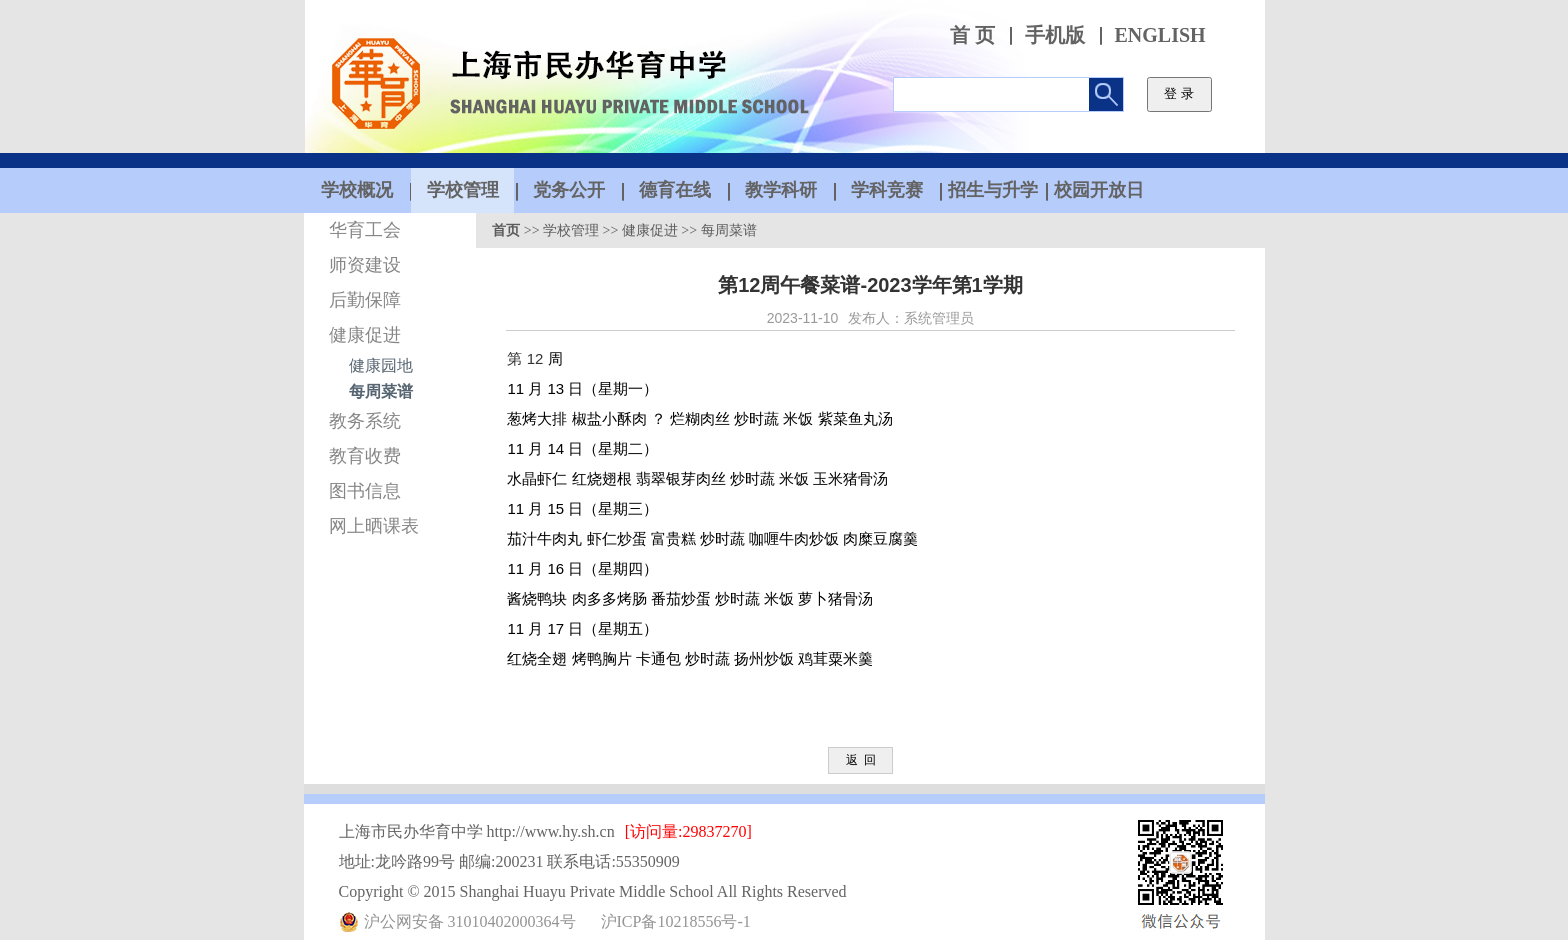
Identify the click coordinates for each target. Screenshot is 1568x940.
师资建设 (365, 265)
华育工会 (365, 230)
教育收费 (365, 456)
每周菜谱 (381, 391)
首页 (506, 230)
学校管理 (571, 230)
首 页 (972, 35)
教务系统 (365, 421)
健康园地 (381, 365)
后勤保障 (365, 300)
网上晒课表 (374, 526)
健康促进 (365, 335)
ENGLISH (1160, 35)
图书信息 (365, 491)
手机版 (1055, 35)
